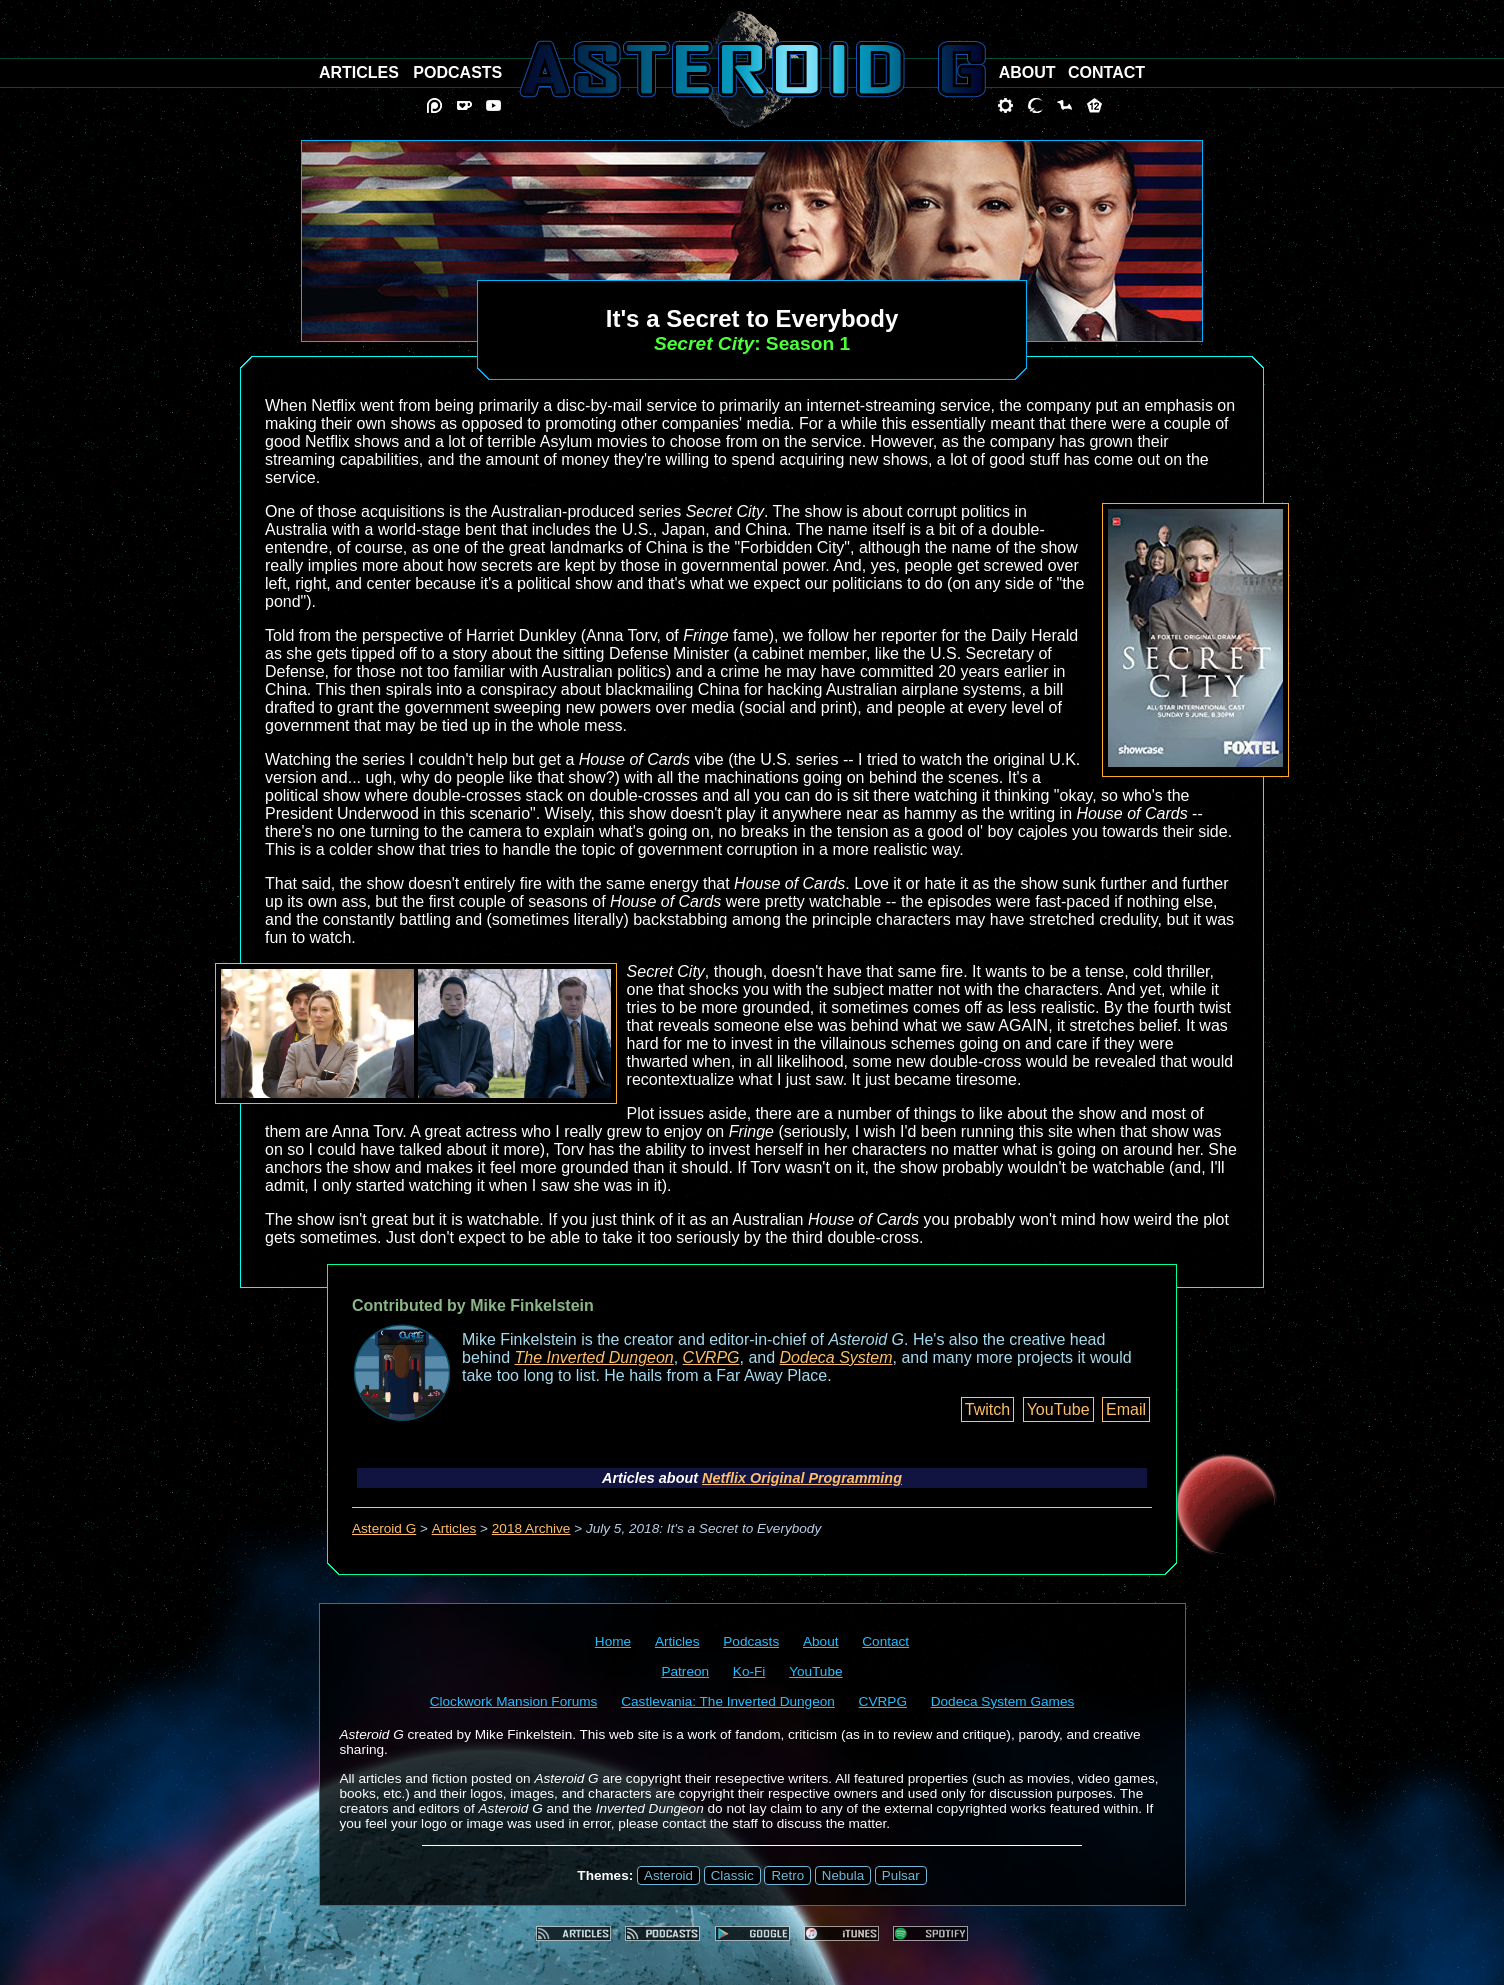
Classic (732, 1875)
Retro (787, 1875)
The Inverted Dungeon (594, 1357)
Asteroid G (384, 1528)
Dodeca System (836, 1357)
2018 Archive (531, 1528)
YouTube (1058, 1409)
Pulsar (901, 1875)
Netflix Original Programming (802, 1478)
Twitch (987, 1409)
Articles (454, 1528)
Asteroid (668, 1875)
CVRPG (711, 1357)
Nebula (843, 1875)
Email (1126, 1409)
